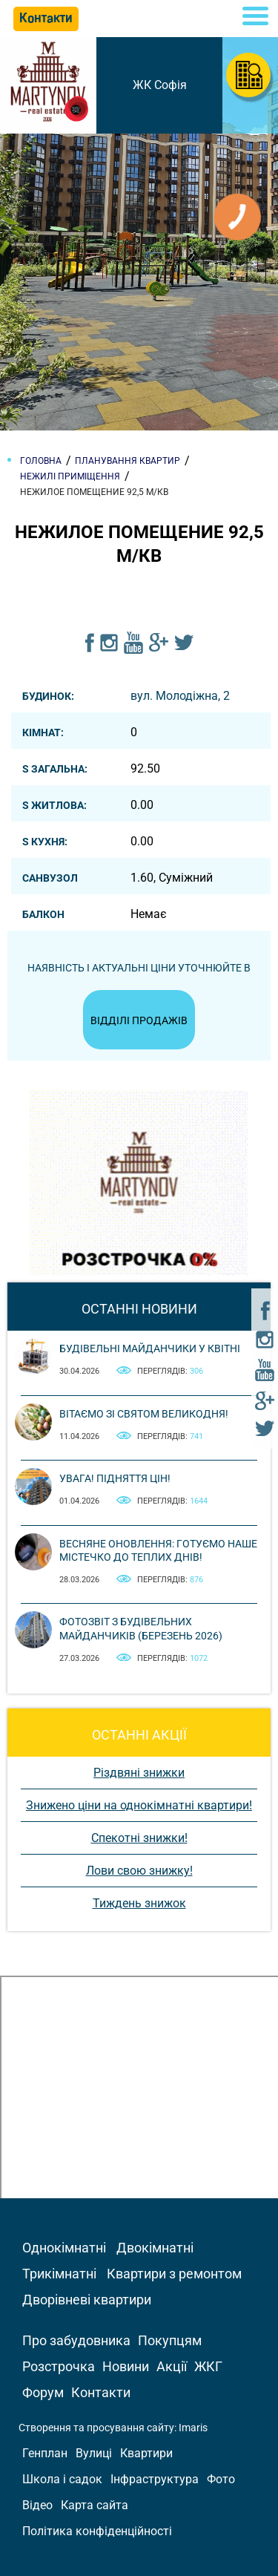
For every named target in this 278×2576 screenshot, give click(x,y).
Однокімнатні (64, 2247)
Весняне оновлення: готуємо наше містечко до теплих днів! (158, 1550)
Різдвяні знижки (139, 1773)
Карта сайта (94, 2505)
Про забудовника (76, 2340)
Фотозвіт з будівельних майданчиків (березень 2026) (140, 1628)
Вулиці (94, 2453)
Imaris (193, 2428)
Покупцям (170, 2340)
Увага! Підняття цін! (115, 1478)
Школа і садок (62, 2479)
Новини (125, 2366)
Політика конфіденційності (97, 2531)
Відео (37, 2505)
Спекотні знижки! (139, 1838)
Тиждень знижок (139, 1903)
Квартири (146, 2453)
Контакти (100, 2392)
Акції (171, 2366)
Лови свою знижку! (139, 1871)
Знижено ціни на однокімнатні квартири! (139, 1805)
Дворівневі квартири (86, 2299)
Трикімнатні (59, 2273)
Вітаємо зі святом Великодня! (143, 1414)
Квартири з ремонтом (174, 2273)
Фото (221, 2479)
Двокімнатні (154, 2247)
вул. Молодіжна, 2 (180, 696)
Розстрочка (58, 2366)
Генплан (44, 2453)
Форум (43, 2392)
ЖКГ (208, 2366)
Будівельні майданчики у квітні (149, 1348)
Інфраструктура (154, 2479)
